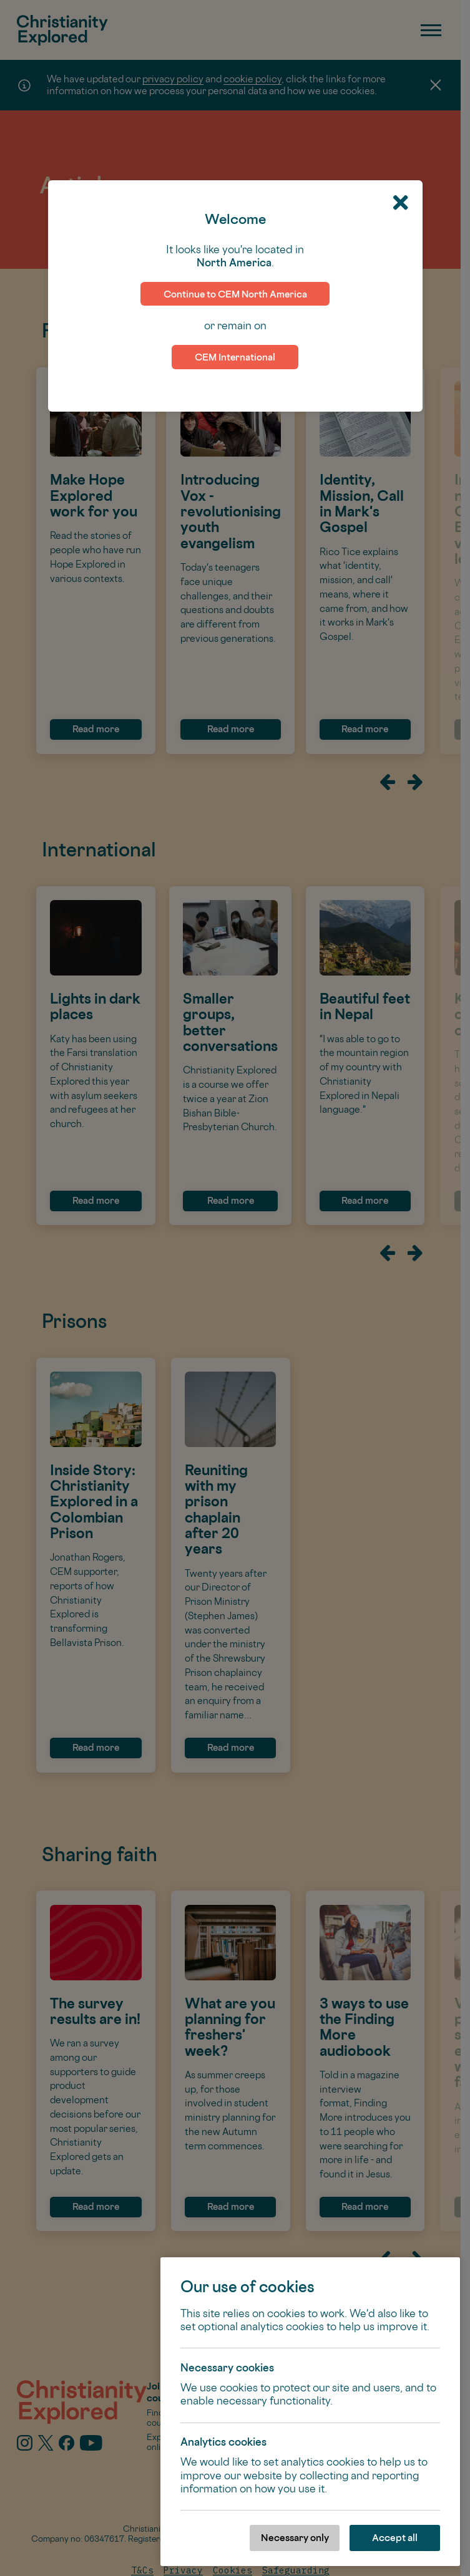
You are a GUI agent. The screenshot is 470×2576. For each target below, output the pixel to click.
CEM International (235, 357)
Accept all (395, 2538)
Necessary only (295, 2538)
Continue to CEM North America (235, 294)
